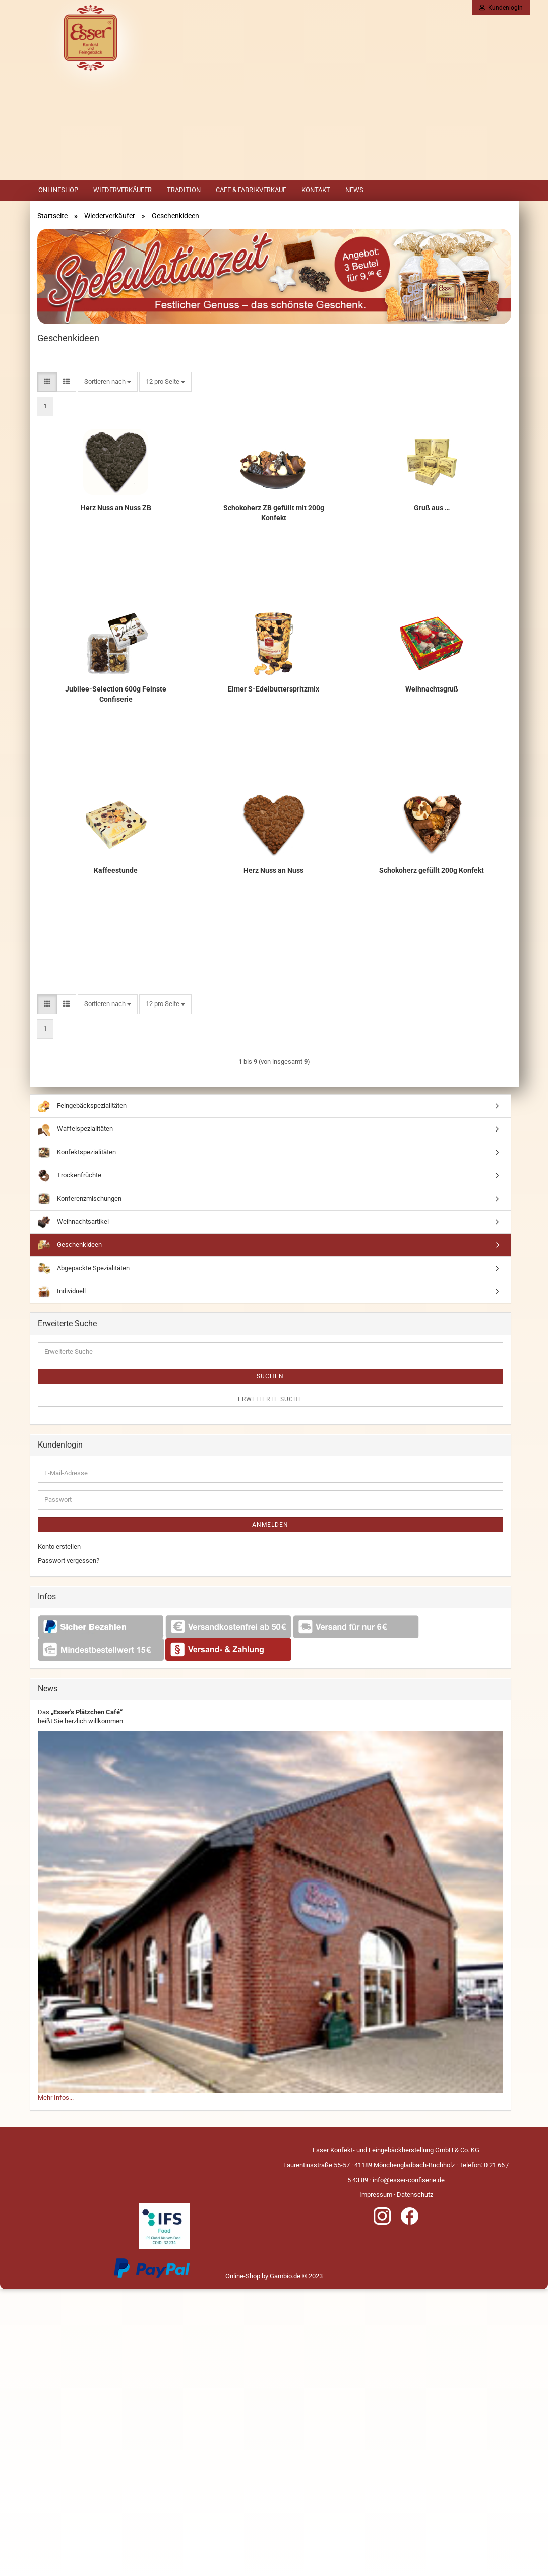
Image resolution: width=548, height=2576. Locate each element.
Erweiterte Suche (270, 1399)
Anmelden (270, 1524)
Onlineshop (58, 190)
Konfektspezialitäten (77, 1152)
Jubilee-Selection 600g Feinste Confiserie (115, 694)
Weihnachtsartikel (73, 1222)
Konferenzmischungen (79, 1198)
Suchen (270, 1376)
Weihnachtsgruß (431, 689)
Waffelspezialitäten (75, 1129)
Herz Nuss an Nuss (273, 870)
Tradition (184, 190)
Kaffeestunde (116, 870)
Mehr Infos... (56, 2097)
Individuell (62, 1291)
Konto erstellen (59, 1546)
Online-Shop (242, 2276)
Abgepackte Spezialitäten (84, 1268)
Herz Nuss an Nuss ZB (116, 508)
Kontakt (315, 190)
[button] (47, 382)
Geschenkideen (70, 1245)
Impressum (375, 2194)
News (354, 190)
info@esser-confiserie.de (409, 2180)
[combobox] (108, 382)
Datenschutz (415, 2194)
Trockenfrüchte (69, 1175)
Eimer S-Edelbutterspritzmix (273, 689)
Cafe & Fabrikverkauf (251, 190)
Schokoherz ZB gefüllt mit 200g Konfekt (273, 513)
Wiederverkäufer (122, 190)
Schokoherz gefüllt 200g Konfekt (431, 870)
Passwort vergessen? (68, 1560)
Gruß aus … (432, 508)
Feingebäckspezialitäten (82, 1106)
